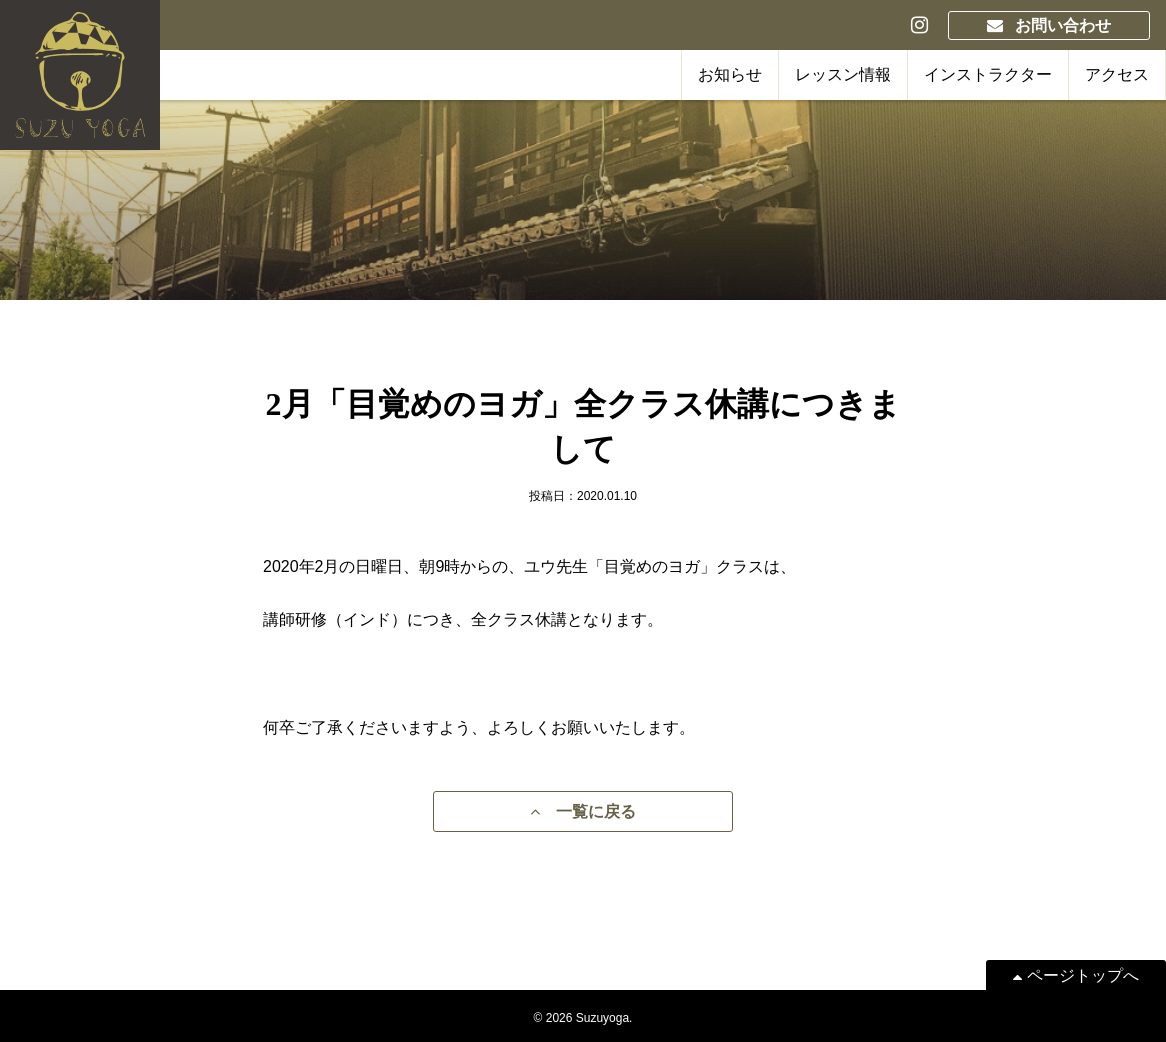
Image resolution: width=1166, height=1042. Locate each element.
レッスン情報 (843, 74)
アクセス (1117, 74)
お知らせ (730, 74)
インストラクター (988, 74)
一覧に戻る (583, 811)
